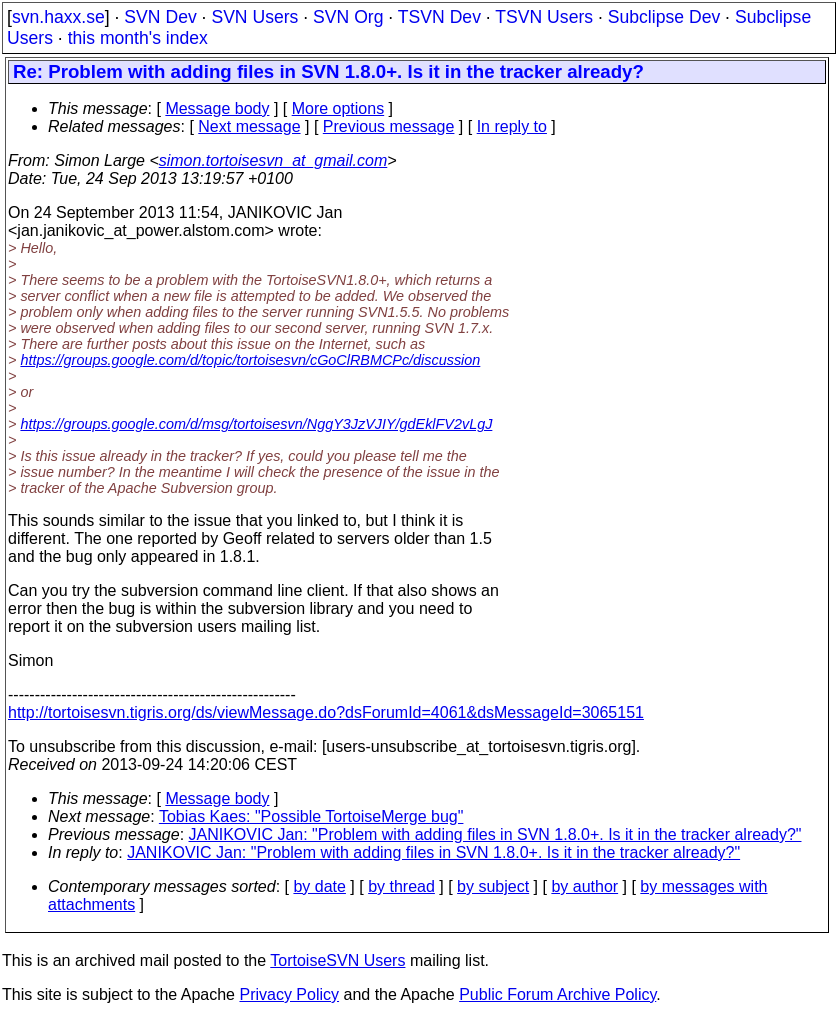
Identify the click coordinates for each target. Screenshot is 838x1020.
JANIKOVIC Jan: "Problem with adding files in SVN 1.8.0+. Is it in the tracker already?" (495, 834)
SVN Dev (160, 17)
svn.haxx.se (58, 17)
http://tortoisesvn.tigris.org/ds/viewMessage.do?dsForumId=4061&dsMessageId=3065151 (326, 712)
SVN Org (348, 17)
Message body (217, 108)
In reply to (512, 126)
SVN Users (254, 17)
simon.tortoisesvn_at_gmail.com (273, 160)
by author (584, 886)
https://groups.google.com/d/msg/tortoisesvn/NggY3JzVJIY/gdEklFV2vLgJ (256, 424)
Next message (249, 126)
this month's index (138, 38)
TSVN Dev (439, 17)
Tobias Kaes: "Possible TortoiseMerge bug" (311, 816)
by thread (401, 886)
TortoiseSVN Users (337, 960)
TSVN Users (544, 17)
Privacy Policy (289, 994)
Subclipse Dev (664, 17)
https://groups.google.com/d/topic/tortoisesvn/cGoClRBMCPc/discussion (250, 360)
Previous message (389, 126)
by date (319, 886)
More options (338, 108)
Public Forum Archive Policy (557, 994)
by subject (493, 886)
